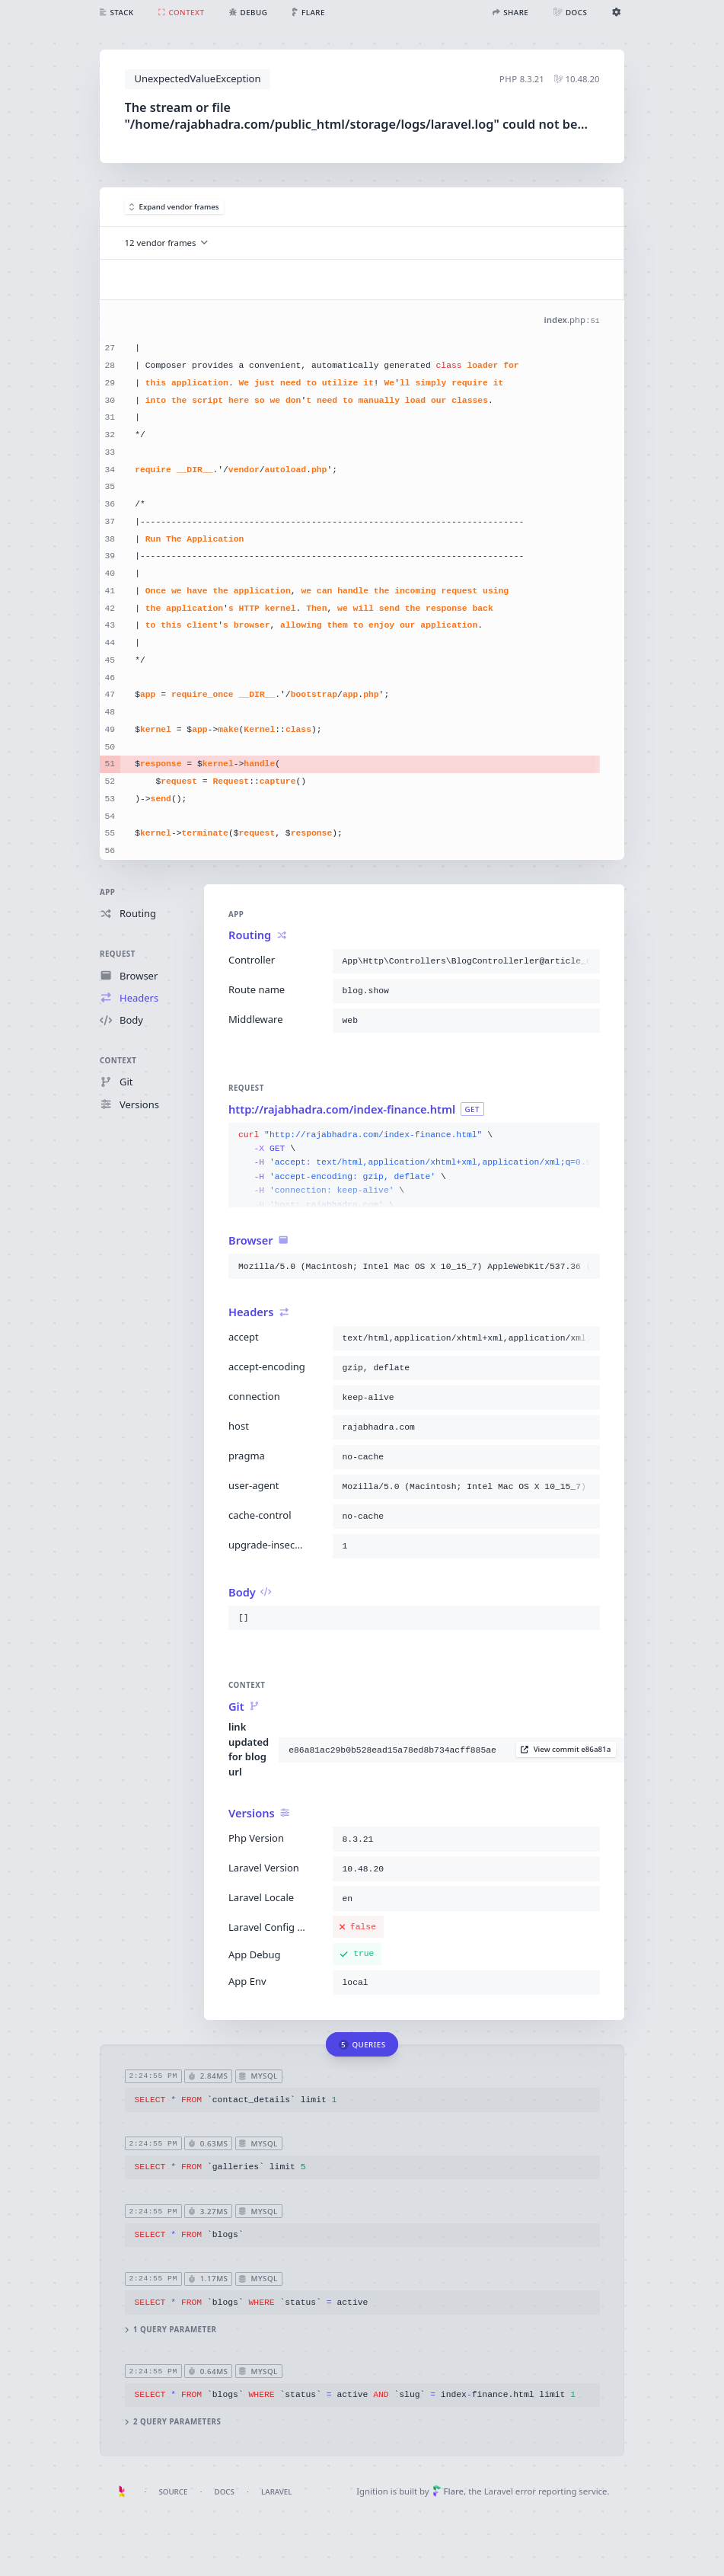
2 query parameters (173, 2422)
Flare (448, 2491)
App (107, 892)
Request (118, 955)
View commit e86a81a (566, 1750)
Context (118, 1061)
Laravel (276, 2492)
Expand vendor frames (174, 207)
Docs (224, 2492)
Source (172, 2492)
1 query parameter (171, 2330)
